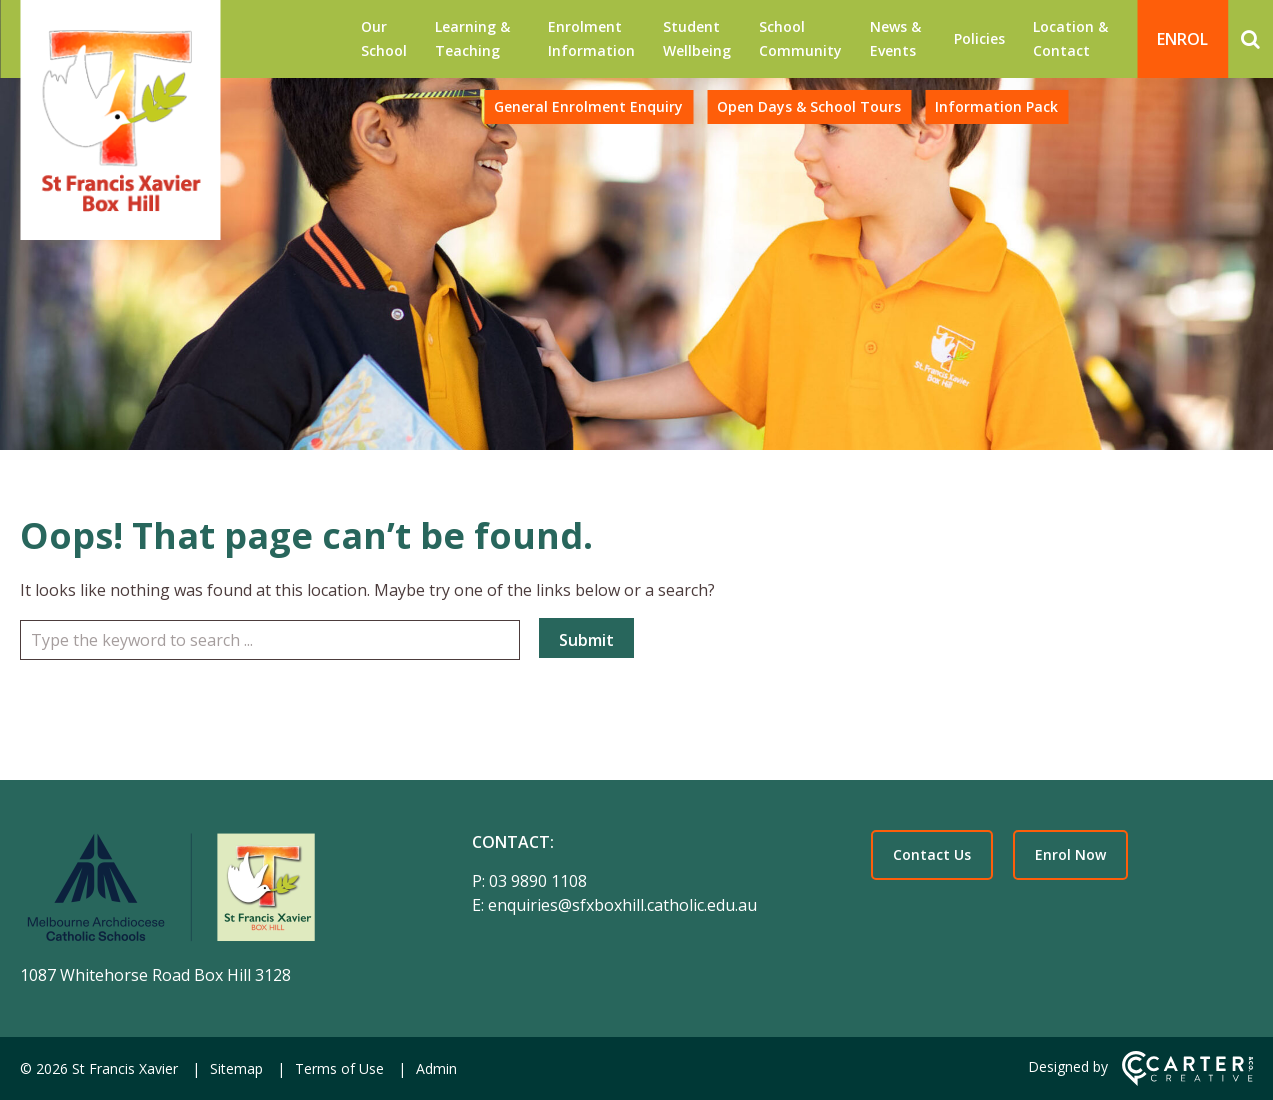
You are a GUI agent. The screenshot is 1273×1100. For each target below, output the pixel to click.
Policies (979, 38)
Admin (436, 1068)
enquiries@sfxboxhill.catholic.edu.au (622, 905)
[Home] (211, 891)
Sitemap (236, 1068)
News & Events (895, 38)
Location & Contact (1070, 38)
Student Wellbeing (697, 38)
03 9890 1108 (538, 881)
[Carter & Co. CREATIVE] (1187, 1080)
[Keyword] (270, 640)
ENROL (1182, 39)
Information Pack (996, 106)
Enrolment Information (591, 38)
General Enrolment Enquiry (588, 106)
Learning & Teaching (472, 38)
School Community (800, 38)
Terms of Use (339, 1068)
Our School (384, 38)
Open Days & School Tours (809, 106)
